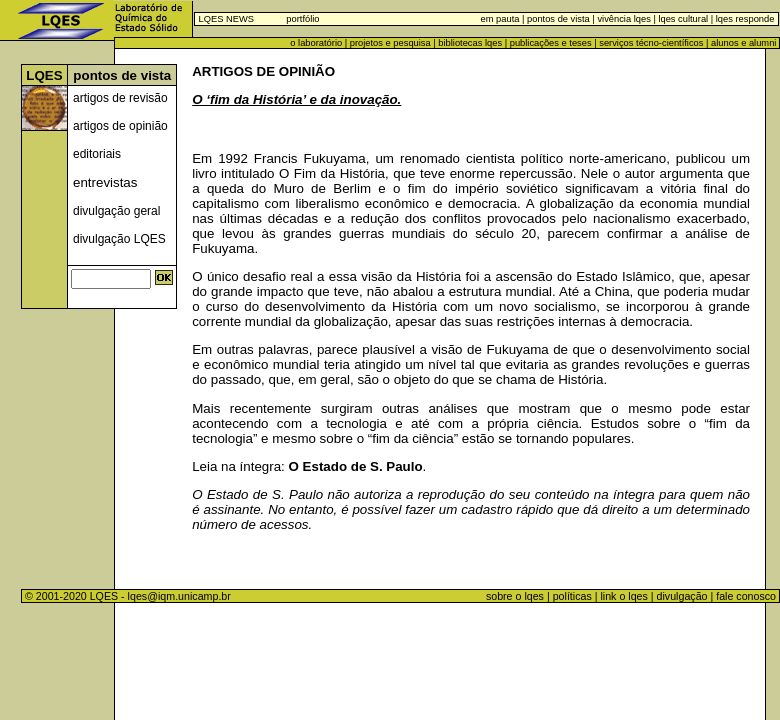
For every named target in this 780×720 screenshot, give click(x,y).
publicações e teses (551, 43)
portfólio (302, 19)
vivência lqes (623, 19)
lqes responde (743, 19)
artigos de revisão (120, 98)
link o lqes (623, 596)
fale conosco (747, 596)
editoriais (97, 154)
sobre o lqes (515, 596)
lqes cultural (682, 19)
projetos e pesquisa (390, 43)
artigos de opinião (120, 126)
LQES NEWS (226, 19)
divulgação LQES (119, 239)
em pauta (500, 19)
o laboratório (316, 43)
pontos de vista (558, 19)
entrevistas (105, 182)
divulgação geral (116, 211)
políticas (572, 596)
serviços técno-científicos (651, 43)
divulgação (682, 596)
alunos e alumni (743, 43)
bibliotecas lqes (470, 43)
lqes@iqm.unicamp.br (179, 596)
